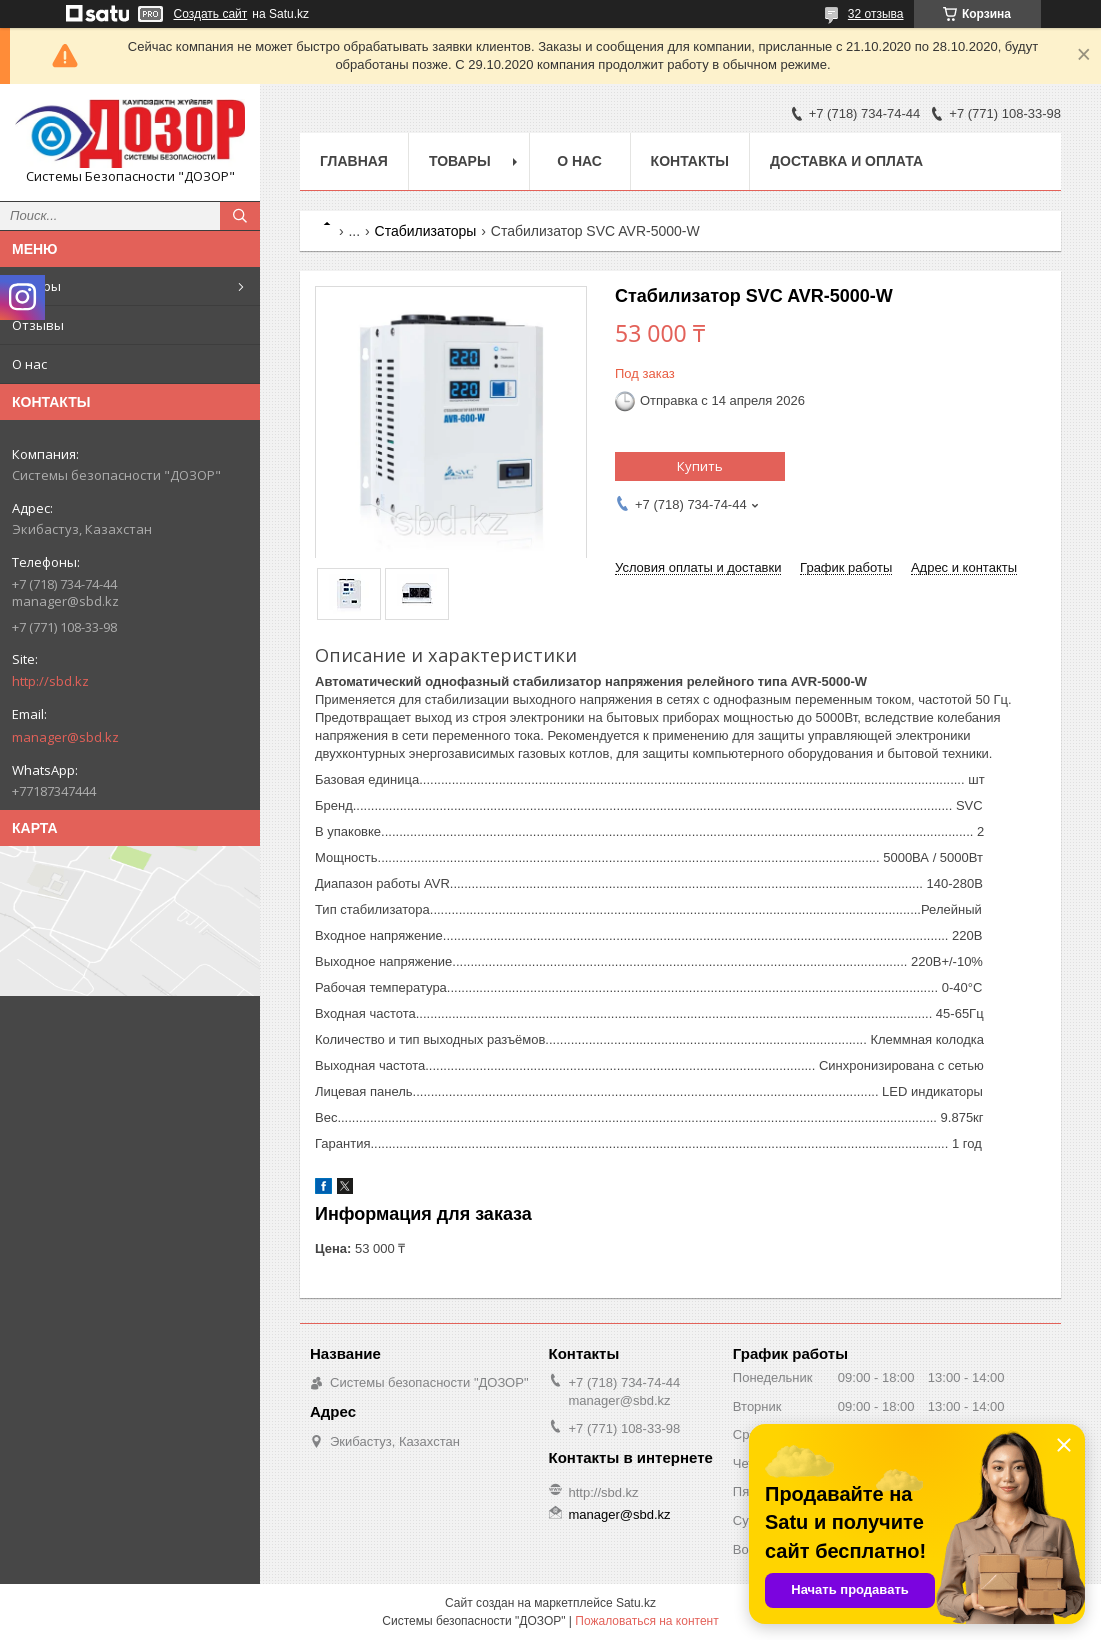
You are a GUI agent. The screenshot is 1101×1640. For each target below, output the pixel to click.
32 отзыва (876, 14)
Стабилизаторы (426, 231)
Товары (36, 286)
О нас (29, 364)
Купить (700, 466)
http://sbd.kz (50, 681)
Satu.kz (636, 1603)
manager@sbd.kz (65, 737)
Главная (354, 161)
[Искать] (240, 216)
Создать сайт (211, 14)
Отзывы (38, 325)
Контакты (690, 161)
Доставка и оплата (846, 161)
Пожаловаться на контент (646, 1621)
